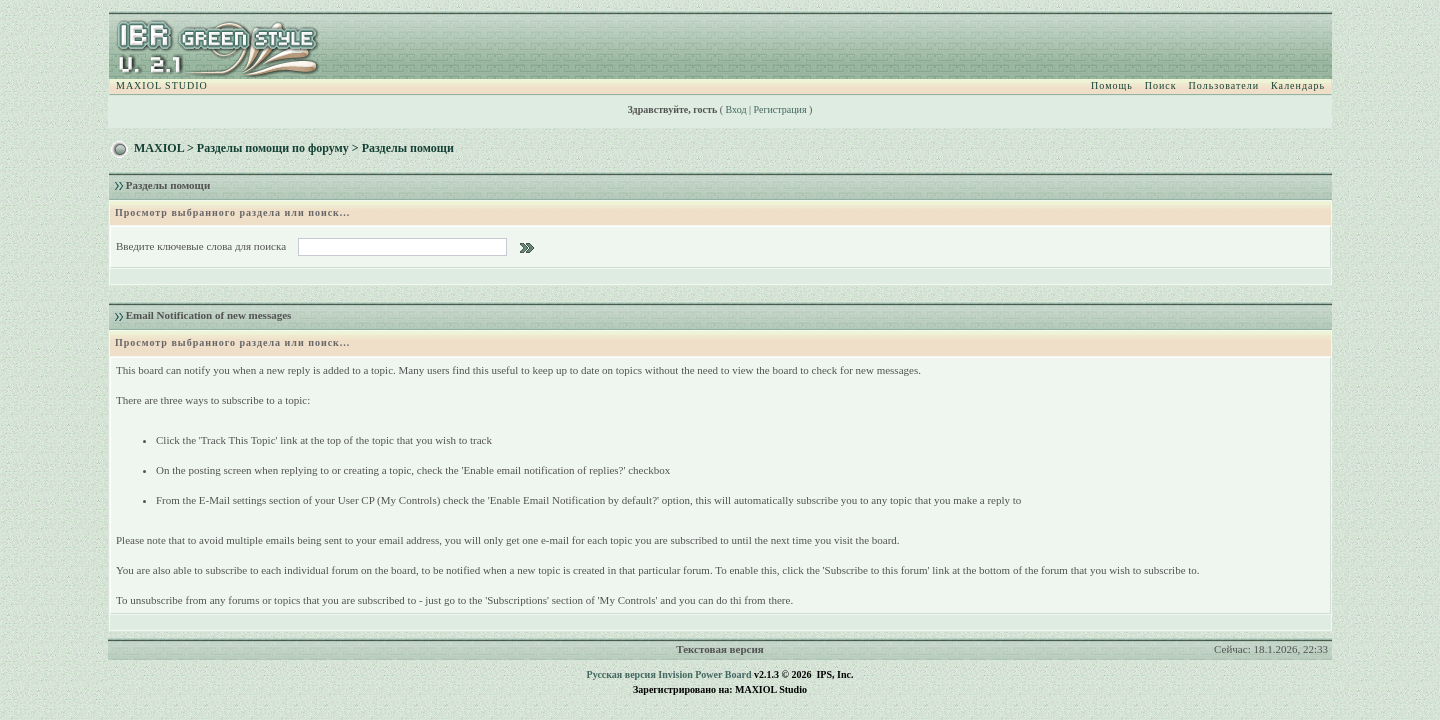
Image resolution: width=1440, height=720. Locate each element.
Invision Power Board (704, 674)
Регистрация (780, 109)
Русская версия (621, 674)
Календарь (1298, 85)
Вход (736, 109)
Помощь (1112, 85)
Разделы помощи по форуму (273, 148)
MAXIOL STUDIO (162, 85)
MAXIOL (159, 148)
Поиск (1161, 85)
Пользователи (1224, 85)
